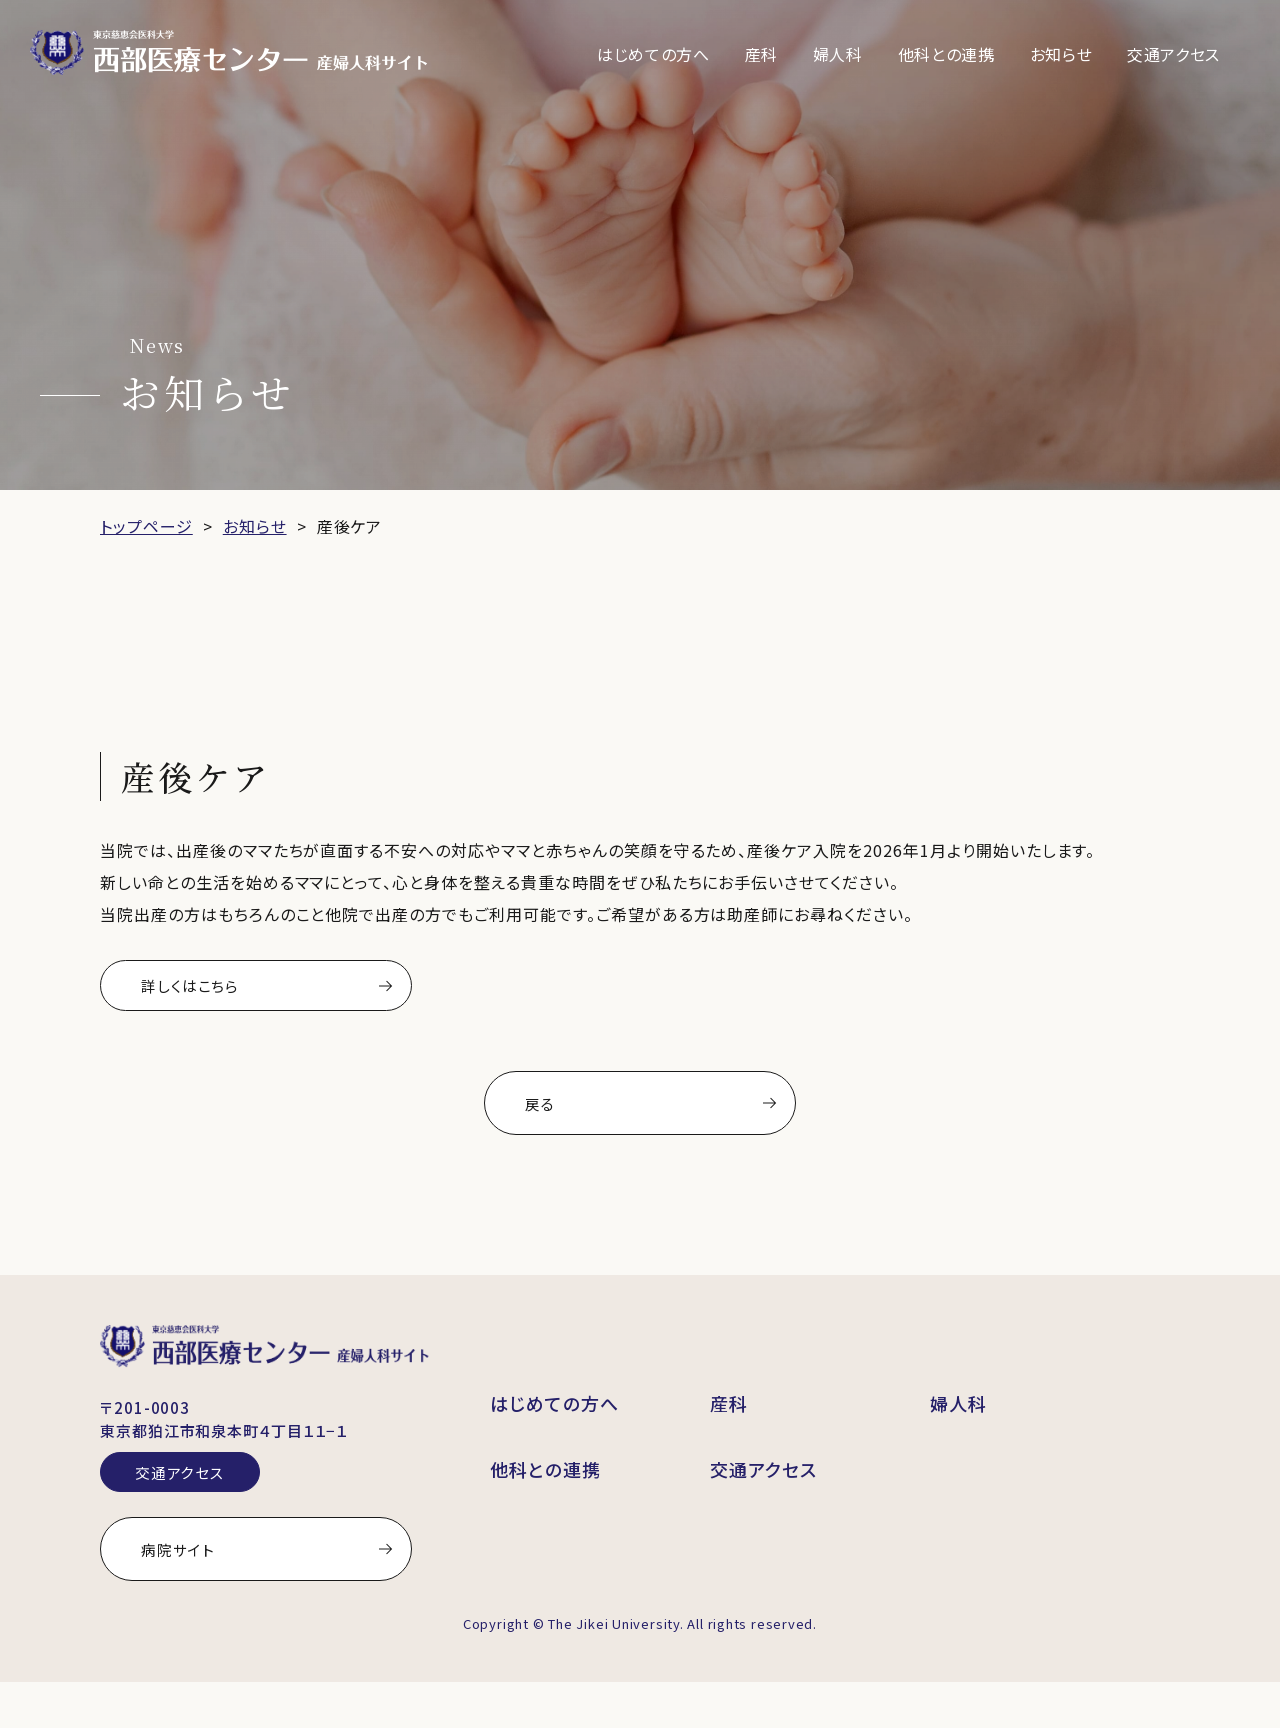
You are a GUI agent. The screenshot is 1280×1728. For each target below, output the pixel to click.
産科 (761, 54)
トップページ (146, 526)
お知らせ (1061, 54)
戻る (558, 1116)
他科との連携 (946, 54)
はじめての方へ (653, 54)
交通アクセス (1173, 54)
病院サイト (182, 1586)
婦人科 (838, 54)
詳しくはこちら (197, 987)
